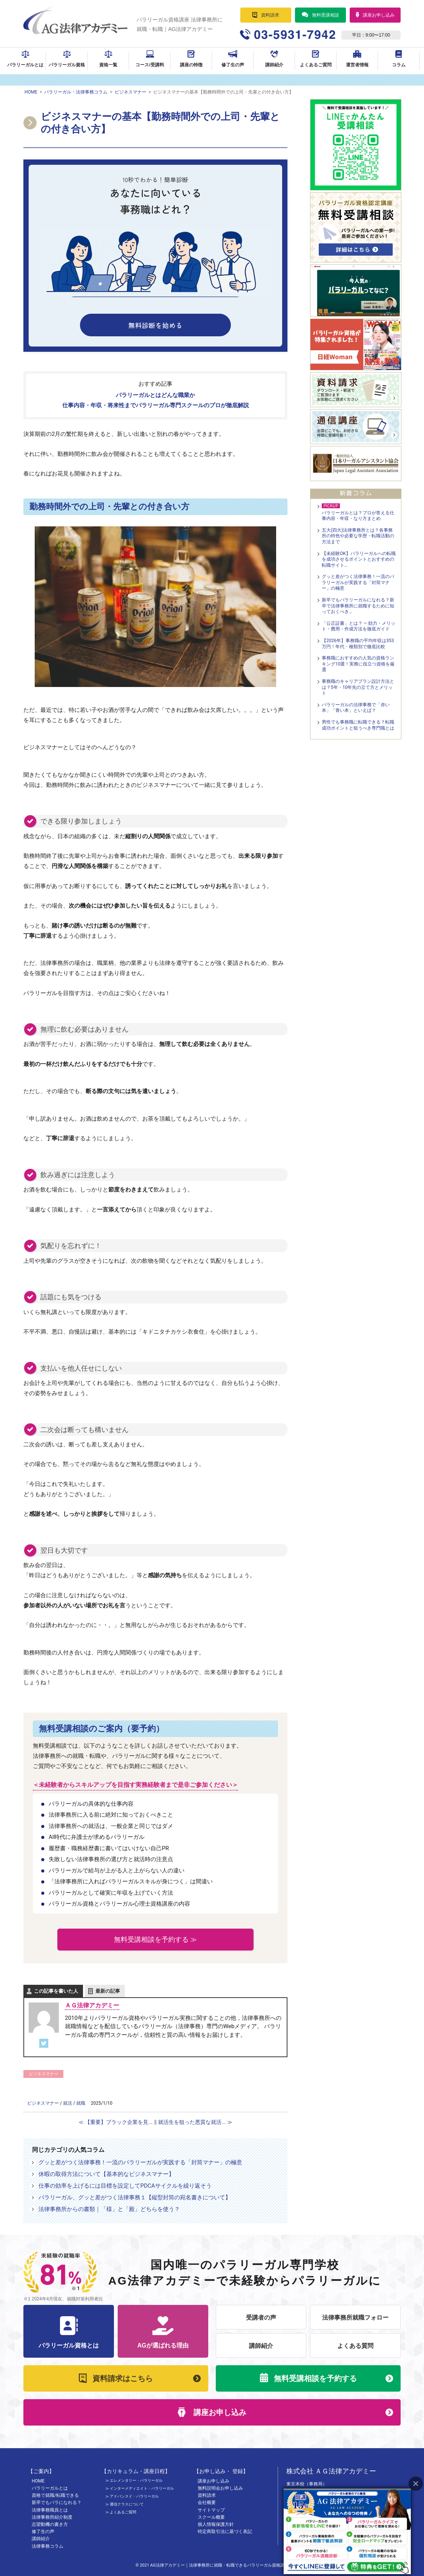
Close (416, 2483)
